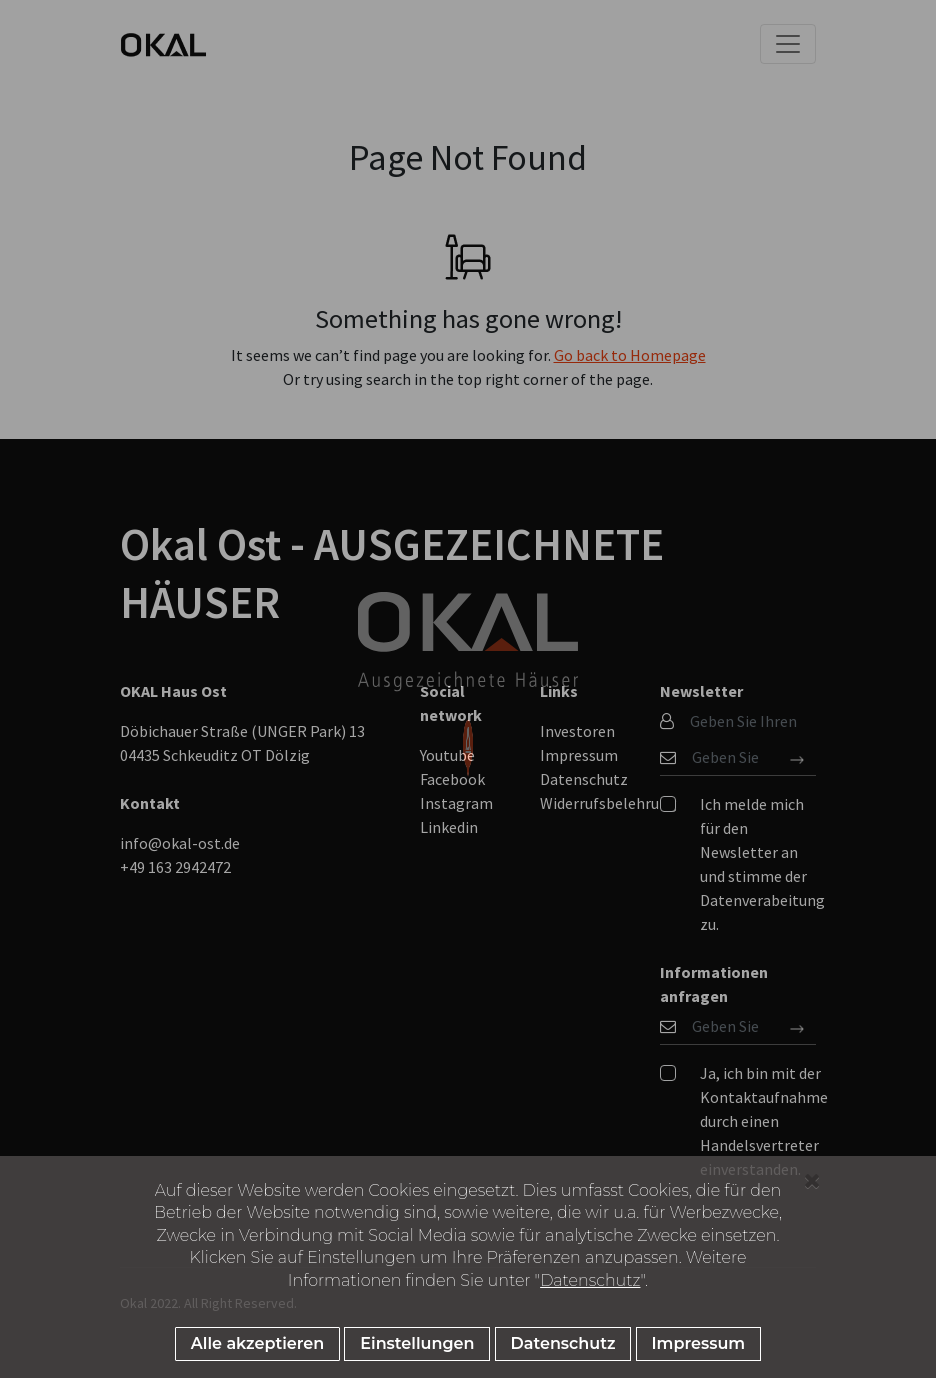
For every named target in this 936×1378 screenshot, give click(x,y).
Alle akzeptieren (257, 1343)
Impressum (699, 1343)
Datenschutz (590, 1280)
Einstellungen (417, 1343)
